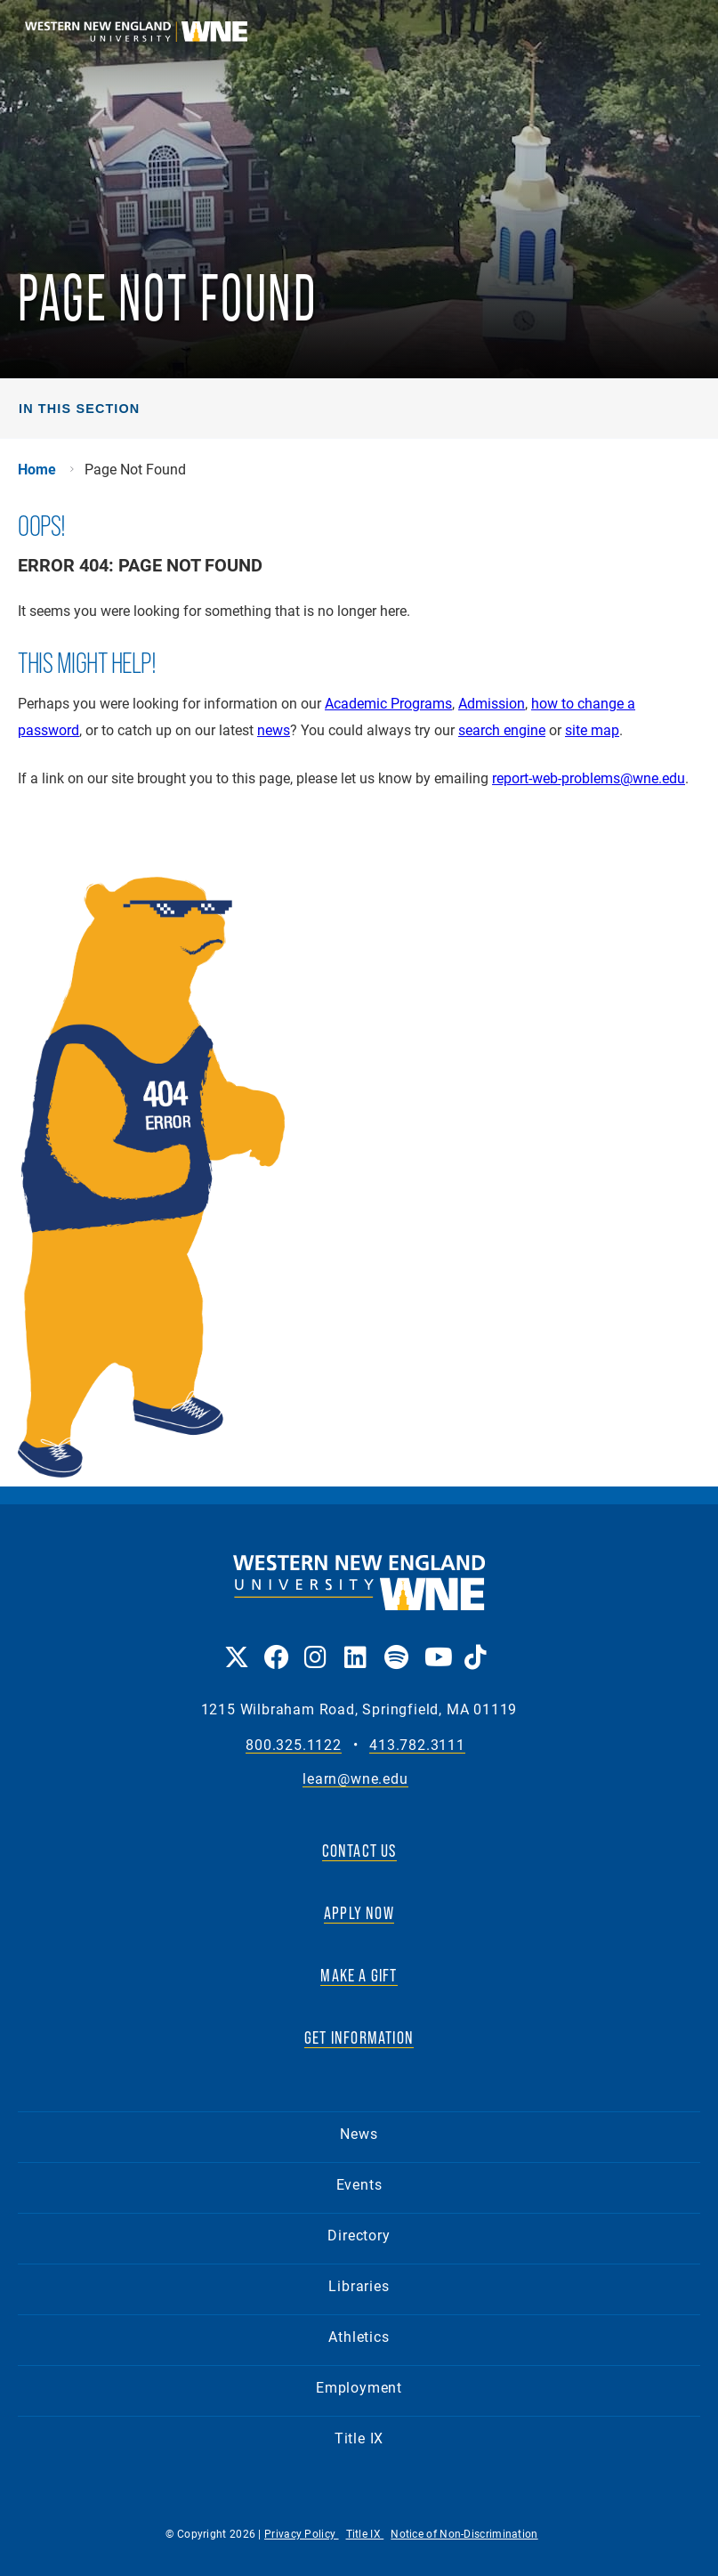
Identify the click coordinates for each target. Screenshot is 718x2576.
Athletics (358, 2336)
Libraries (358, 2285)
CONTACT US (359, 1850)
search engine (501, 729)
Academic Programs (388, 702)
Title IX (359, 2437)
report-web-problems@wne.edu (588, 777)
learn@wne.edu (355, 1778)
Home (37, 469)
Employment (359, 2387)
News (358, 2133)
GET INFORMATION (359, 2037)
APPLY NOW (359, 1913)
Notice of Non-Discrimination (464, 2533)
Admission (491, 702)
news (273, 729)
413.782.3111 (417, 1745)
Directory (358, 2234)
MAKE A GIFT (358, 1975)
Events (359, 2184)
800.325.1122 (294, 1745)
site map (592, 729)
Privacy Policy (301, 2533)
